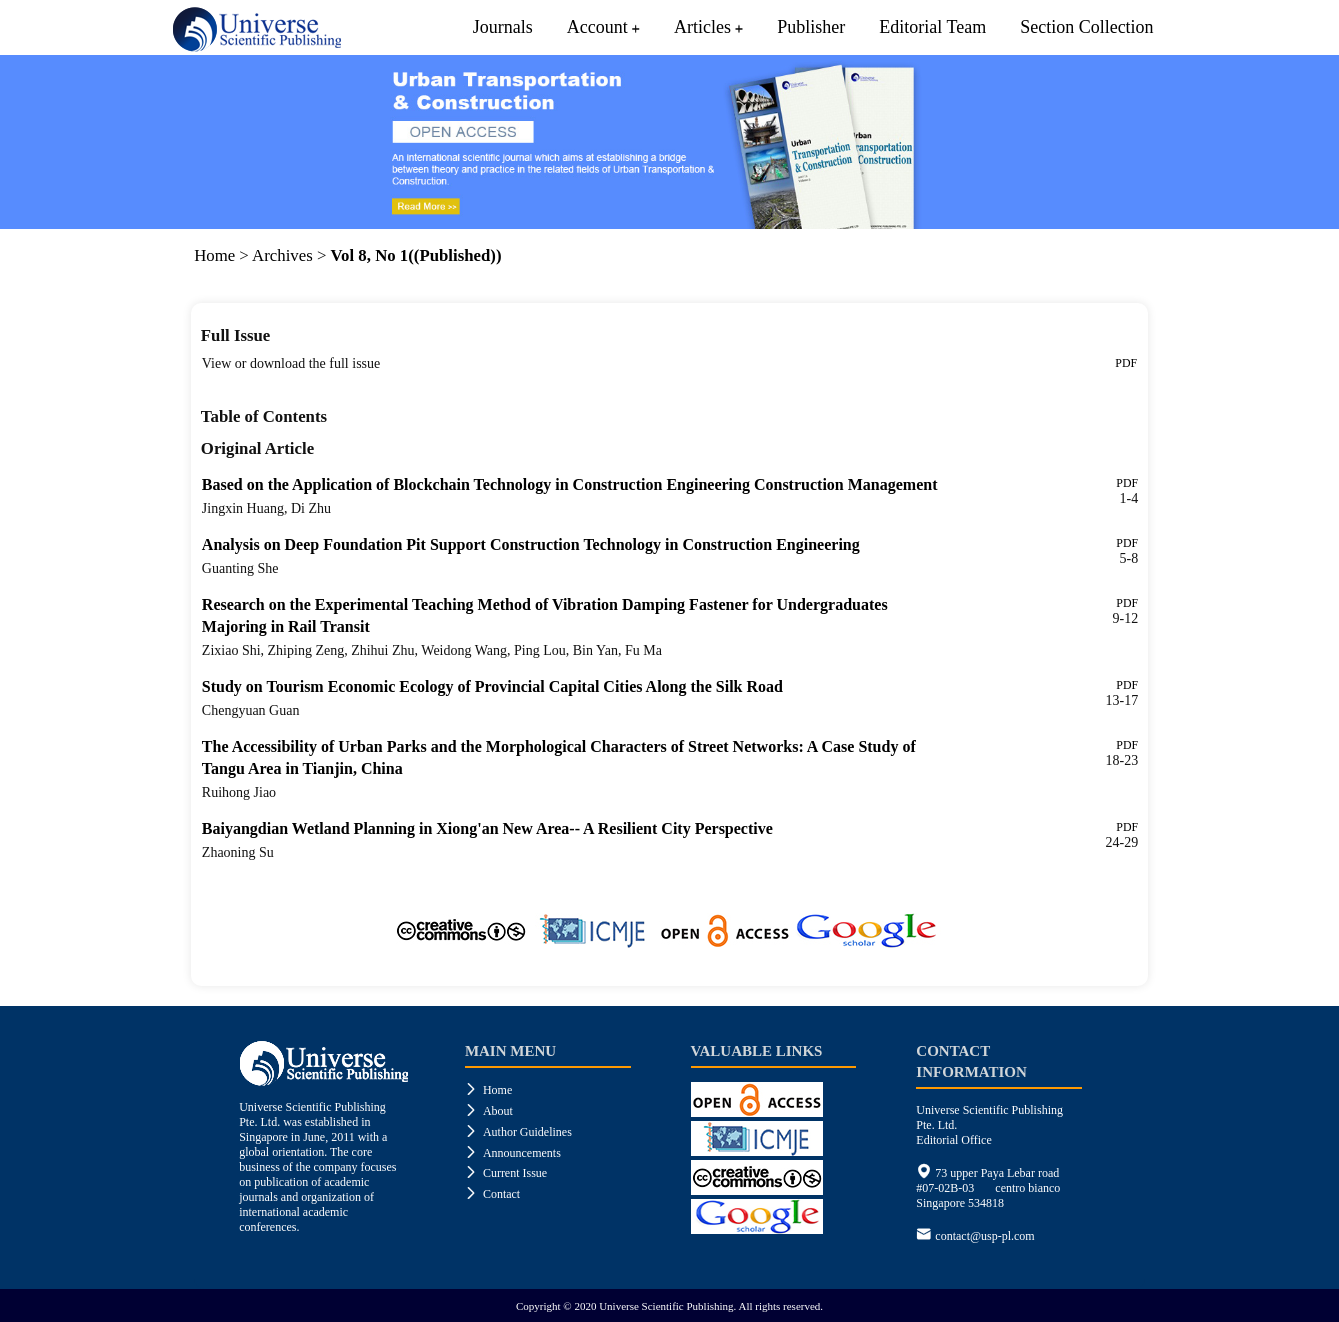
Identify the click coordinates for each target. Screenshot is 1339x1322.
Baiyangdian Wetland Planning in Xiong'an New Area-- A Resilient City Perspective (487, 828)
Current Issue (506, 1173)
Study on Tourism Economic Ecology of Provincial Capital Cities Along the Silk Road (492, 686)
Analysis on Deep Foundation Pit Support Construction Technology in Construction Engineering (531, 544)
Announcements (513, 1153)
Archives (282, 255)
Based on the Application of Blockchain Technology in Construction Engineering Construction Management (570, 484)
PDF (1126, 363)
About (489, 1111)
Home (214, 255)
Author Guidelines (518, 1132)
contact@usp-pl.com (984, 1236)
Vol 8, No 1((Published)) (416, 255)
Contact (492, 1194)
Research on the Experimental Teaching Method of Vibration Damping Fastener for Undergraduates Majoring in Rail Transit (545, 615)
